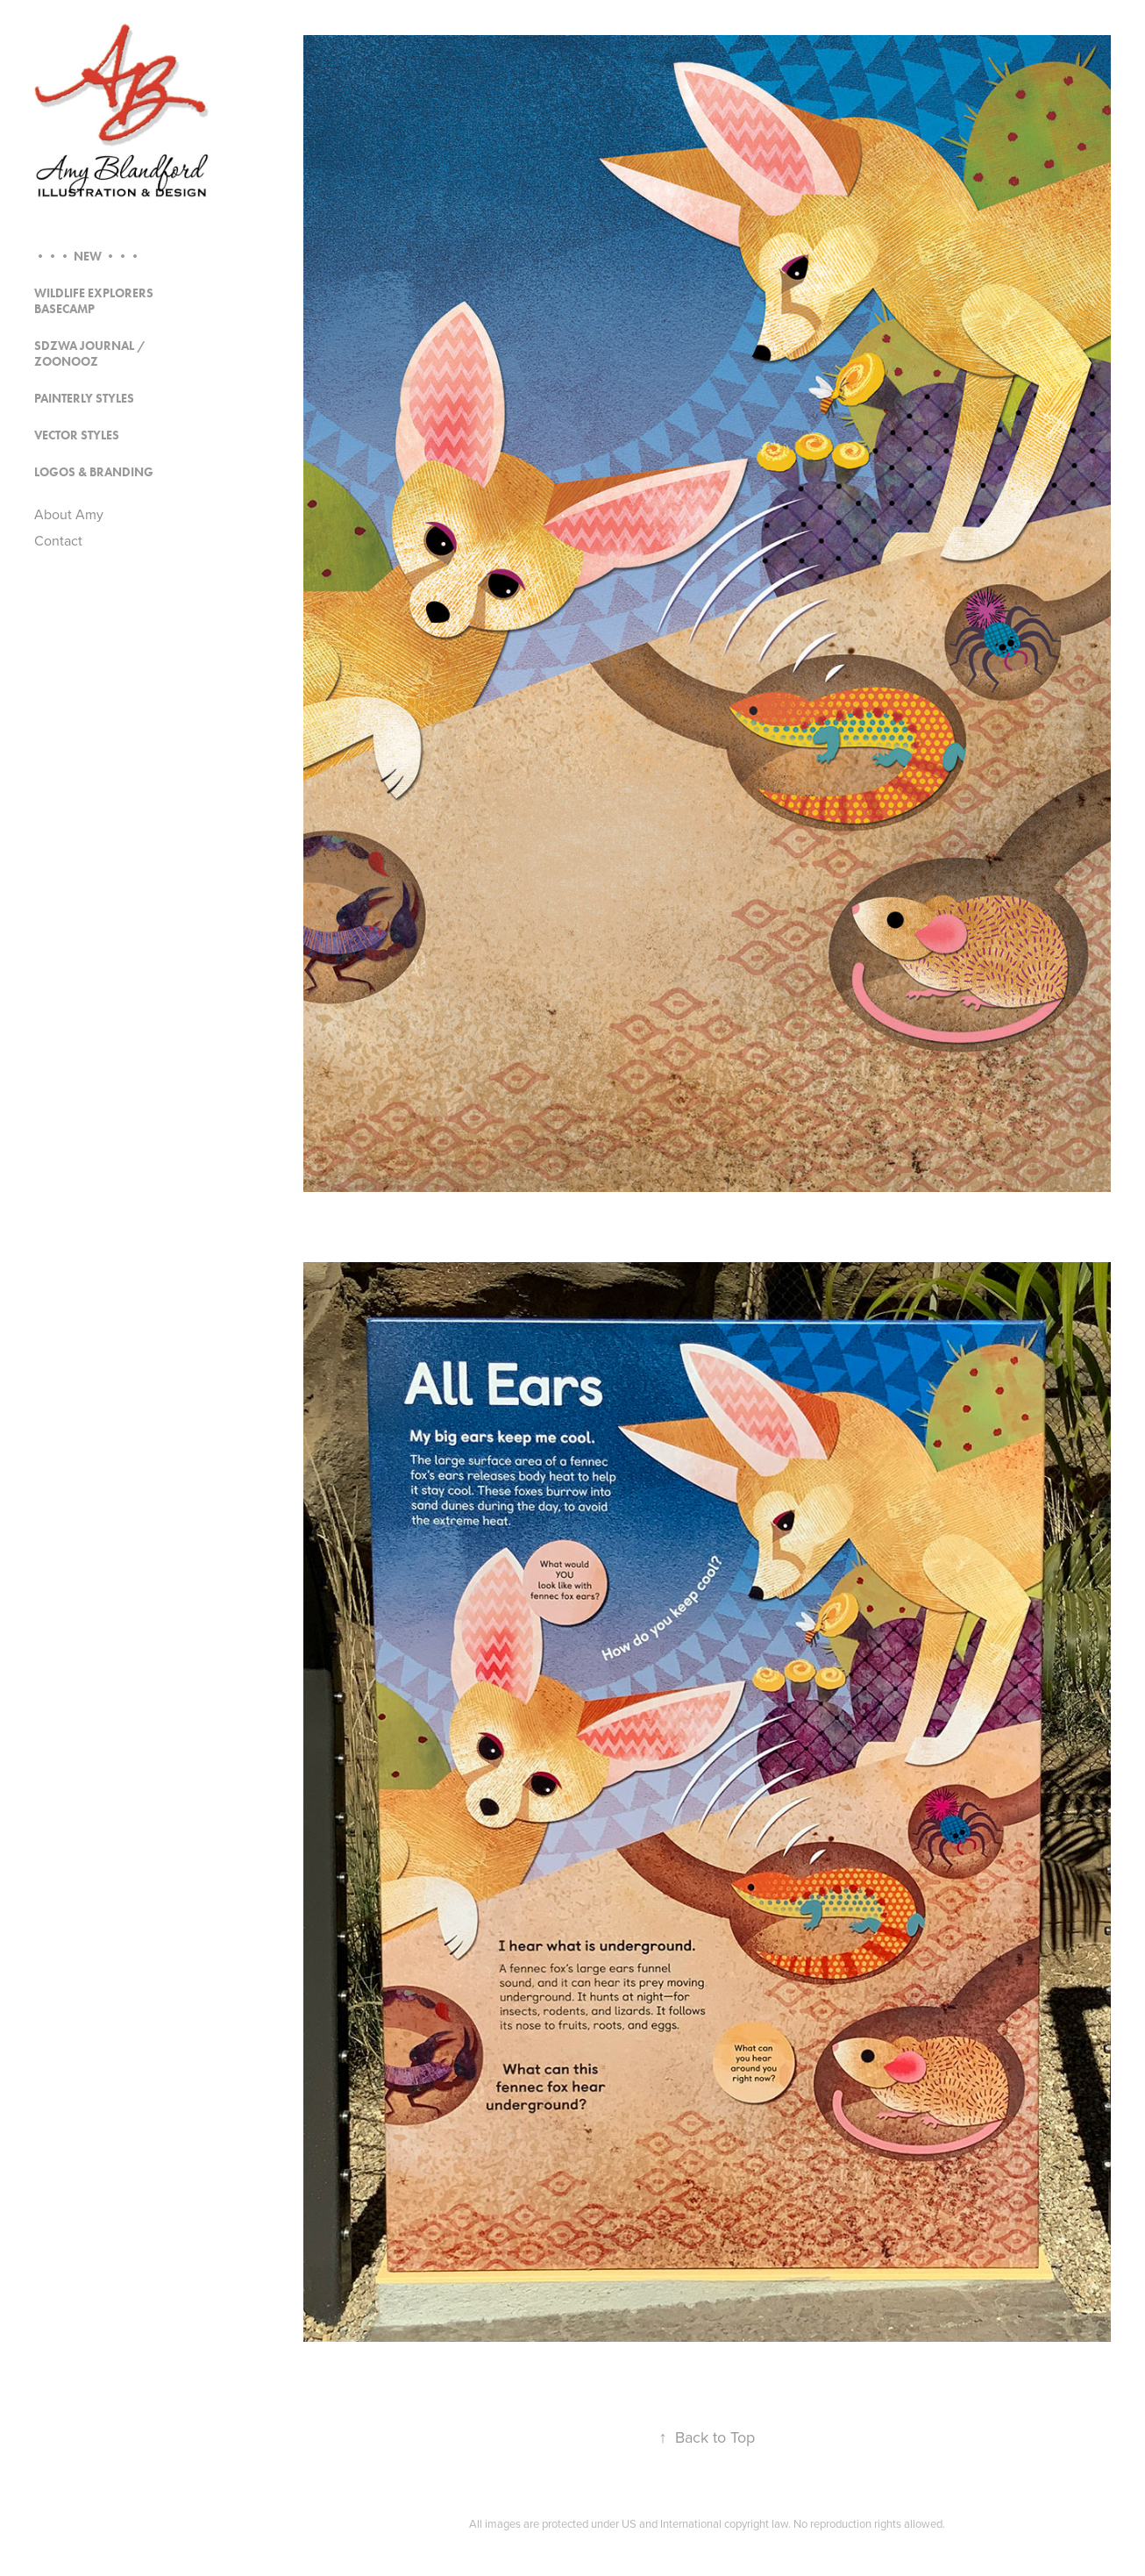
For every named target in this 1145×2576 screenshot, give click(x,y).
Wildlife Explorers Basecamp (93, 301)
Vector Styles (76, 435)
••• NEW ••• (87, 256)
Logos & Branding (93, 472)
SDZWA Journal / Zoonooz (90, 354)
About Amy (68, 514)
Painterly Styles (84, 398)
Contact (58, 540)
